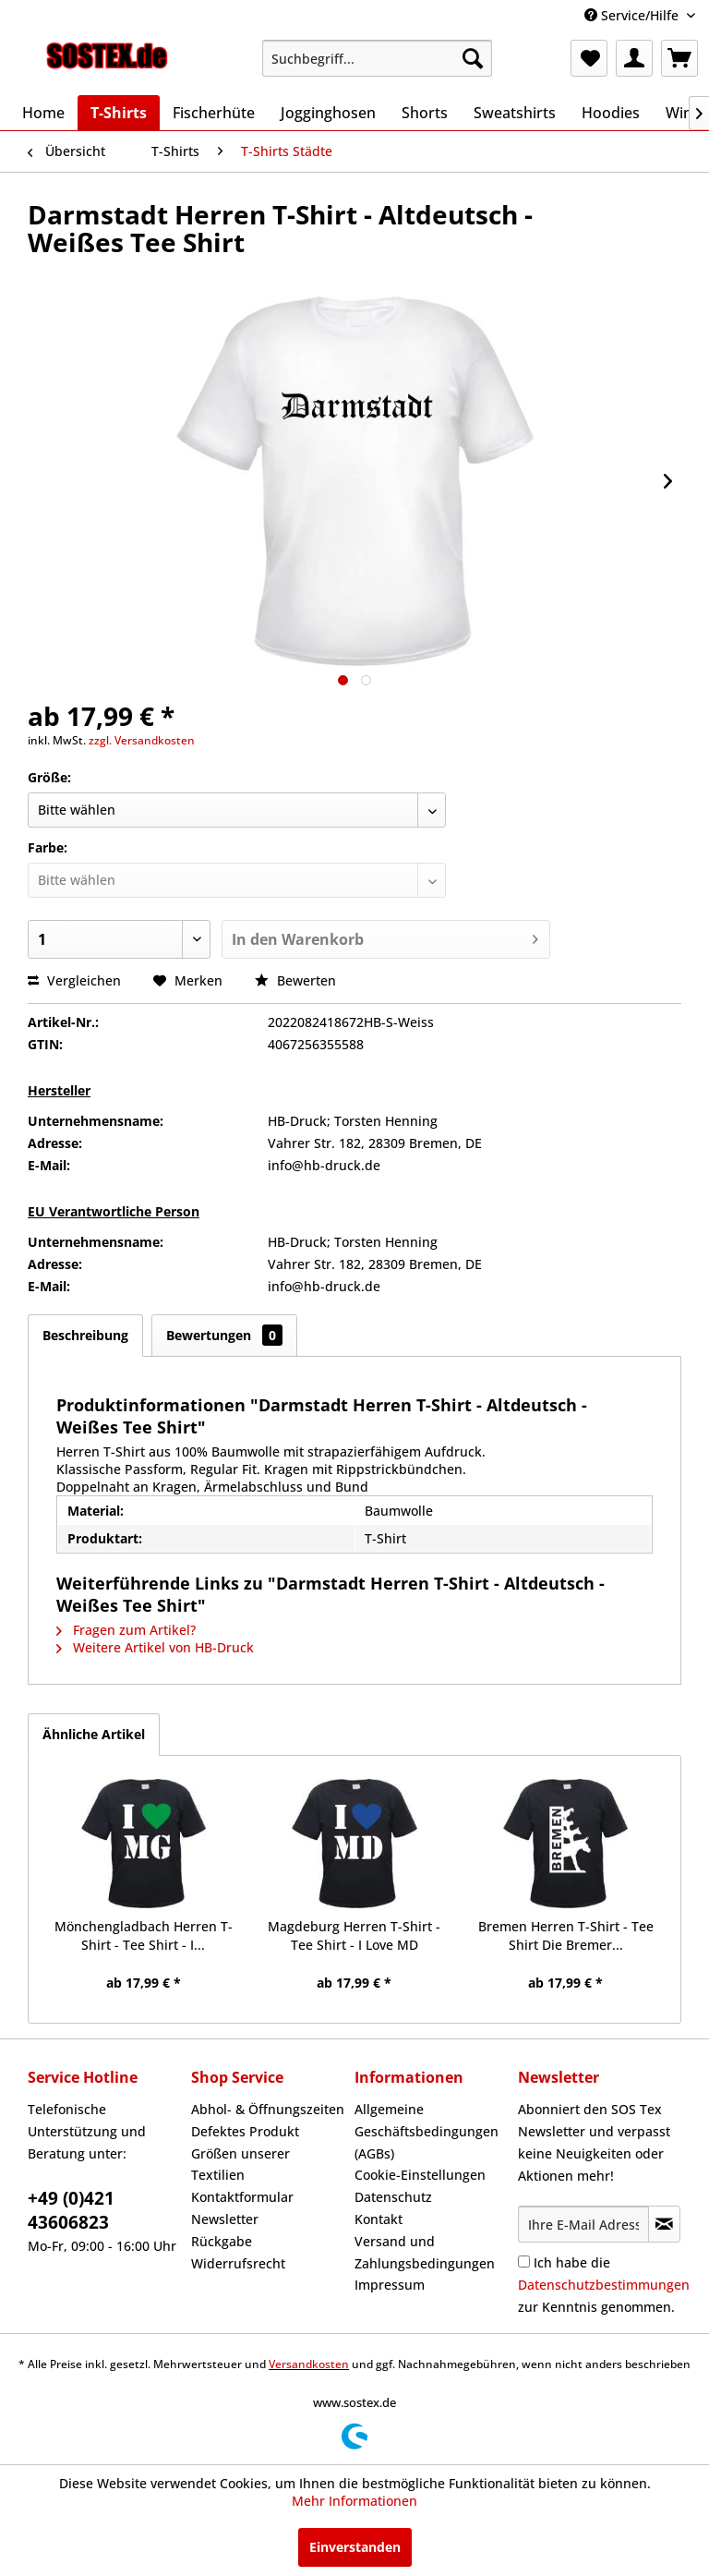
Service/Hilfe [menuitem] (633, 15)
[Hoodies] (611, 112)
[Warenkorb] (679, 58)
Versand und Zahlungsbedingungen (424, 2252)
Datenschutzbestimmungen (604, 2284)
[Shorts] (425, 112)
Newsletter (224, 2219)
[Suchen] (472, 58)
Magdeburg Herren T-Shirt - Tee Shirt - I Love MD (354, 1935)
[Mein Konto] (634, 58)
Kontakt (378, 2219)
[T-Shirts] (119, 112)
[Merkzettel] (589, 58)
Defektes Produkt (245, 2131)
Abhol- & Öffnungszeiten (267, 2109)
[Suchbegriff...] (377, 58)
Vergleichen (74, 980)
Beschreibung (85, 1335)
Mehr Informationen (354, 2500)
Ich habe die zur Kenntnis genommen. (604, 2285)
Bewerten (295, 980)
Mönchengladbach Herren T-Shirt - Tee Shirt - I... (143, 1935)
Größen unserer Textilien (240, 2164)
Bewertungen (224, 1335)
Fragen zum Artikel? (126, 1630)
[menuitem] (377, 58)
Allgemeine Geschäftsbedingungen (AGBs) (426, 2131)
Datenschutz (393, 2197)
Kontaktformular (242, 2197)
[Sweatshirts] (515, 112)
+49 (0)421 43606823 (71, 2210)
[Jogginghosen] (328, 112)
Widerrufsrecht (238, 2263)
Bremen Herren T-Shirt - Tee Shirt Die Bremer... (566, 1935)
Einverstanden (355, 2547)
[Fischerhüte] (214, 112)
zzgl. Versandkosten (142, 740)
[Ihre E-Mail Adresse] (583, 2224)
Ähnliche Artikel (93, 1734)
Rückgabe (221, 2241)
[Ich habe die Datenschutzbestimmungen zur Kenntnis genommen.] (524, 2262)
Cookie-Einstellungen (420, 2174)
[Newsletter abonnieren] (664, 2224)
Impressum (389, 2284)
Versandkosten (309, 2364)
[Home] (43, 112)
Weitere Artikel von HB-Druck (155, 1647)
